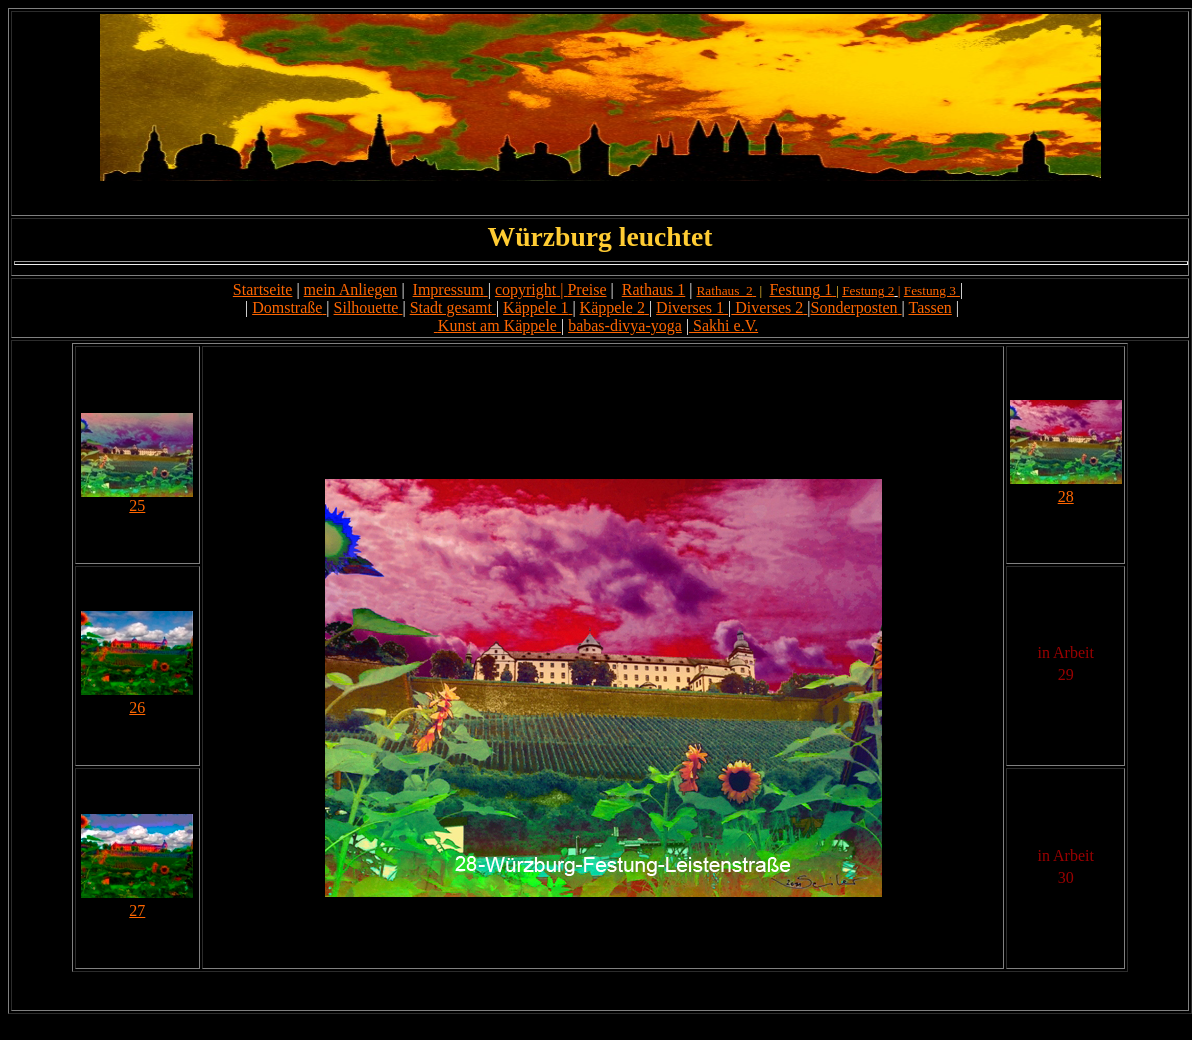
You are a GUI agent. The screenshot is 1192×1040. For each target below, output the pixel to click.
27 (137, 910)
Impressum (448, 289)
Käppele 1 (535, 307)
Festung (794, 289)
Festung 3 (930, 290)
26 (137, 707)
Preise (586, 289)
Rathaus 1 (654, 289)
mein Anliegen (351, 289)
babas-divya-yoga (625, 325)
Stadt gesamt (451, 307)
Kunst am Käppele (497, 325)
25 (137, 505)
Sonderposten (853, 307)
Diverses (684, 307)
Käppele (606, 307)
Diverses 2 (767, 307)
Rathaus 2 (724, 290)
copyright (525, 289)
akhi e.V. (730, 325)
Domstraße (287, 307)
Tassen (930, 307)
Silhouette (366, 307)
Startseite (263, 289)
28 (1066, 496)
